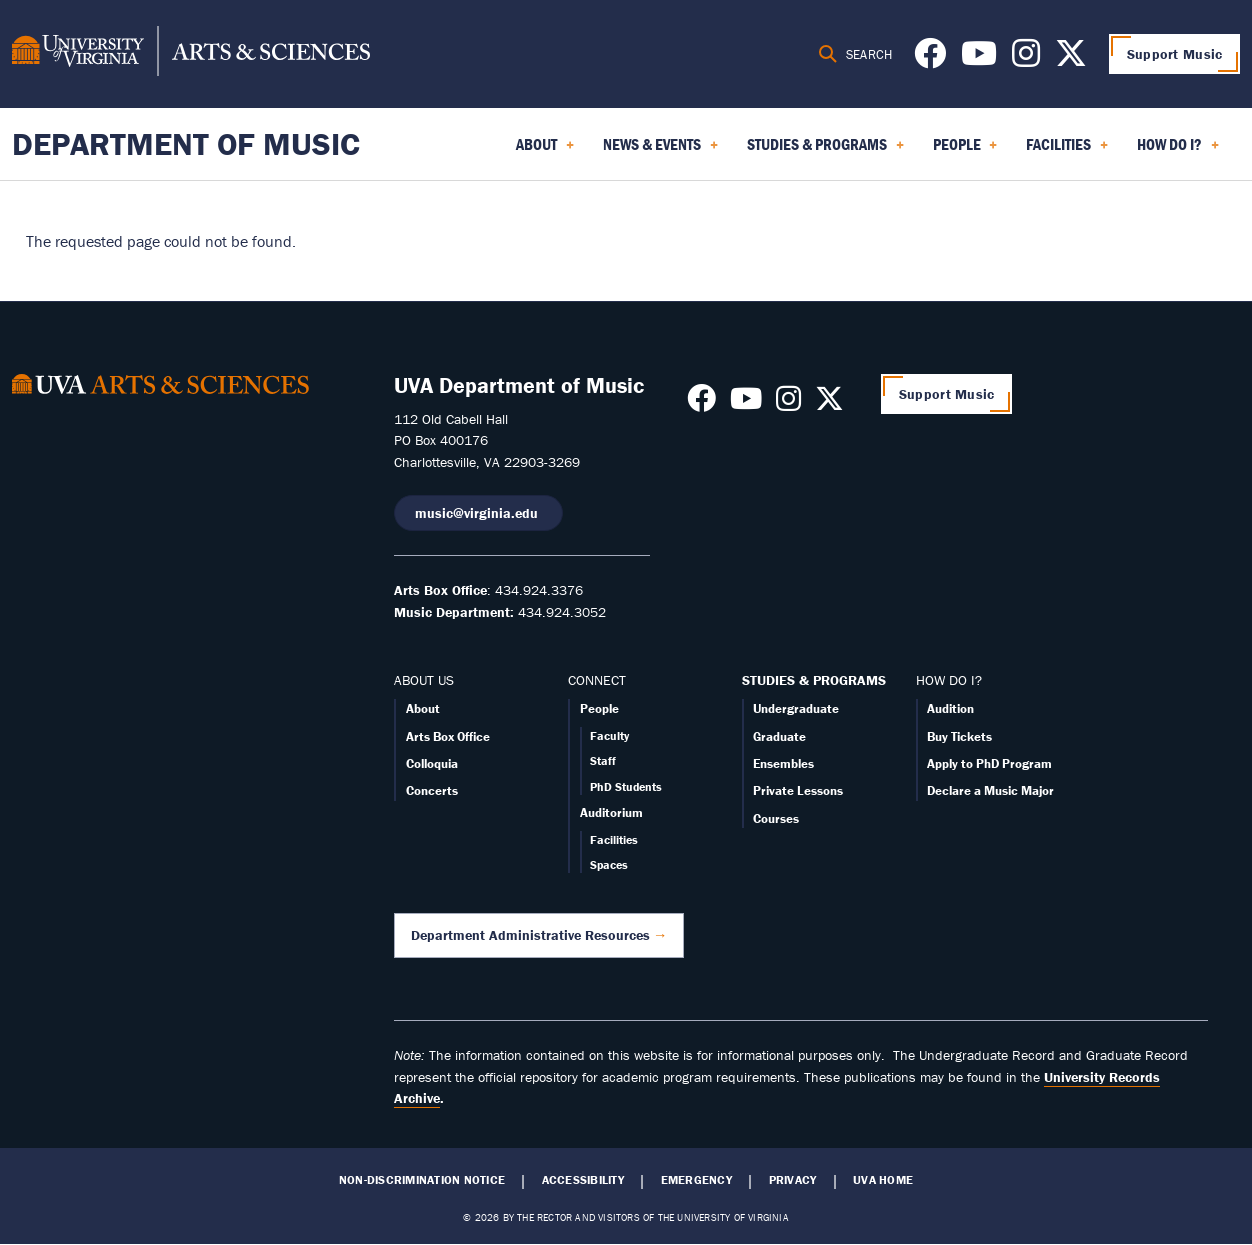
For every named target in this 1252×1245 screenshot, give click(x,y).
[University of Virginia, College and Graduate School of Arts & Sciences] (191, 54)
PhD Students (626, 786)
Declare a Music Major (990, 790)
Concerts (432, 790)
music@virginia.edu (478, 513)
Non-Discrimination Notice (422, 1180)
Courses (776, 818)
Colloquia (432, 763)
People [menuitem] (965, 151)
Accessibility (583, 1180)
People (599, 708)
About (423, 708)
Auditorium (611, 812)
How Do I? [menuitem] (1178, 151)
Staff (603, 760)
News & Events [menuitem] (660, 151)
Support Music (1175, 54)
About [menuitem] (545, 151)
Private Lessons (798, 790)
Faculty (609, 735)
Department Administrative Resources (530, 935)
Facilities (614, 839)
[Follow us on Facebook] (930, 59)
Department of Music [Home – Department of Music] (186, 143)
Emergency (696, 1180)
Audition (950, 708)
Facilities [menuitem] (1067, 151)
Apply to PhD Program (989, 763)
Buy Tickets (959, 736)
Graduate (779, 736)
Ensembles (783, 763)
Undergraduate (796, 708)
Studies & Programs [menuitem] (825, 151)
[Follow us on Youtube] (979, 59)
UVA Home (883, 1180)
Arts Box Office (448, 736)
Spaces (609, 864)
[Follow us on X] (1071, 59)
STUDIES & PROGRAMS (814, 680)
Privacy (793, 1180)
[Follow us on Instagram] (1026, 59)
